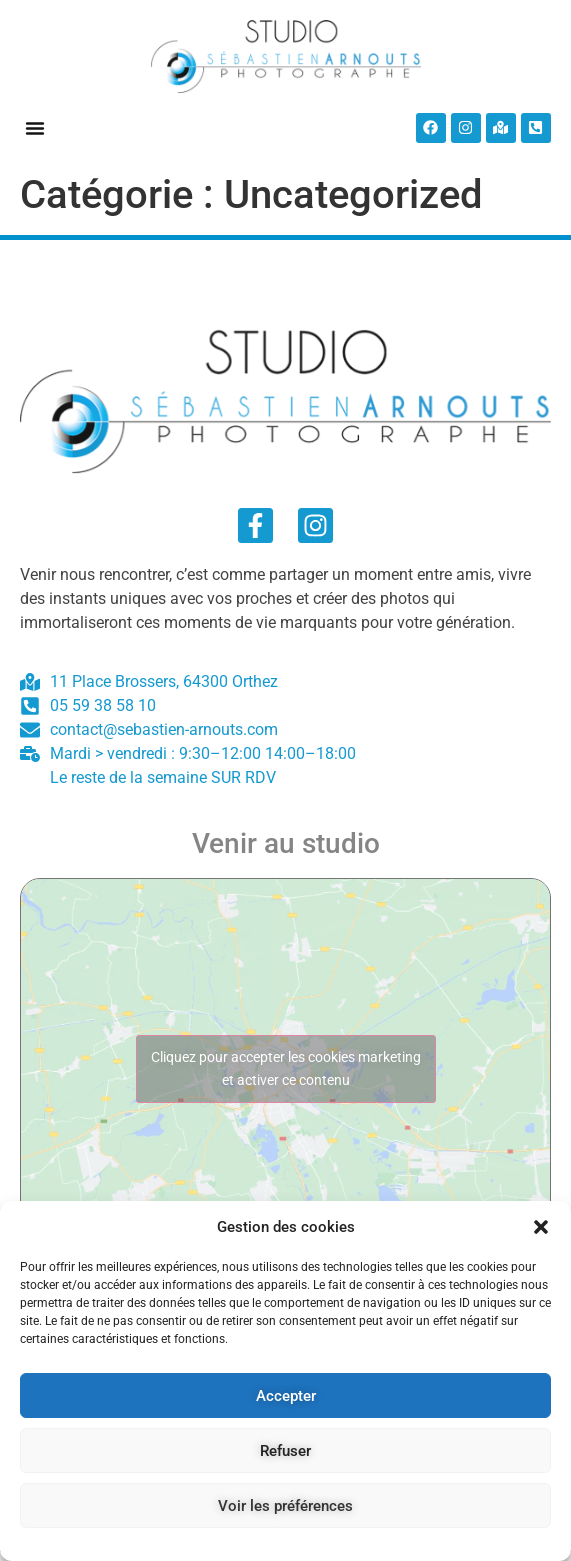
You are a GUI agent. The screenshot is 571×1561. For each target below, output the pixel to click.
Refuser (285, 1451)
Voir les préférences (285, 1506)
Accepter (286, 1396)
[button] (541, 1227)
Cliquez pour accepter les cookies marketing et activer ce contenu (286, 1068)
